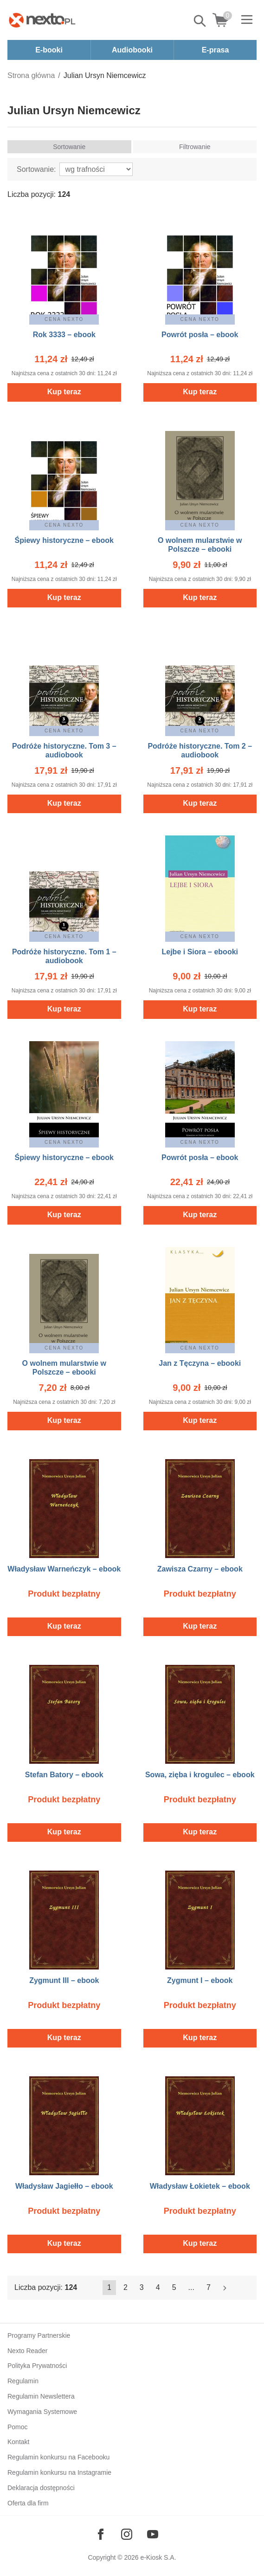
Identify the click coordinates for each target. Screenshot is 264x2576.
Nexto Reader (27, 2350)
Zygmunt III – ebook (64, 1980)
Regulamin (23, 2381)
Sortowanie (69, 146)
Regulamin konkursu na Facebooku (58, 2457)
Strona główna (31, 75)
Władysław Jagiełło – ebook (64, 2186)
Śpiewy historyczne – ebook (64, 540)
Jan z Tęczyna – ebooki (200, 1363)
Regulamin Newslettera (41, 2396)
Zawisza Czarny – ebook (200, 1569)
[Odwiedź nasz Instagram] (126, 2534)
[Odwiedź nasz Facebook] (100, 2534)
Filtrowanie (195, 146)
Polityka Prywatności (37, 2365)
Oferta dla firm (28, 2503)
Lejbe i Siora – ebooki (200, 952)
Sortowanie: (36, 169)
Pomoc (17, 2427)
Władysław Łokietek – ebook (200, 2186)
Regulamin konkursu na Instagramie (59, 2472)
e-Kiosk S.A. (158, 2557)
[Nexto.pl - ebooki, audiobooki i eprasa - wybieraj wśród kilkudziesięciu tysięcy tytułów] (42, 20)
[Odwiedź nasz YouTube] (152, 2534)
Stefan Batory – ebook (64, 1775)
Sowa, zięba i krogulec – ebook (200, 1775)
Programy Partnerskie (38, 2335)
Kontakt (18, 2442)
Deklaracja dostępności (41, 2487)
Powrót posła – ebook (199, 335)
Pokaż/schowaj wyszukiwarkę (200, 21)
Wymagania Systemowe (42, 2411)
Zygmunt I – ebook (199, 1980)
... (191, 2287)
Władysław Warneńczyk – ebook (64, 1569)
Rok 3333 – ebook (64, 335)
